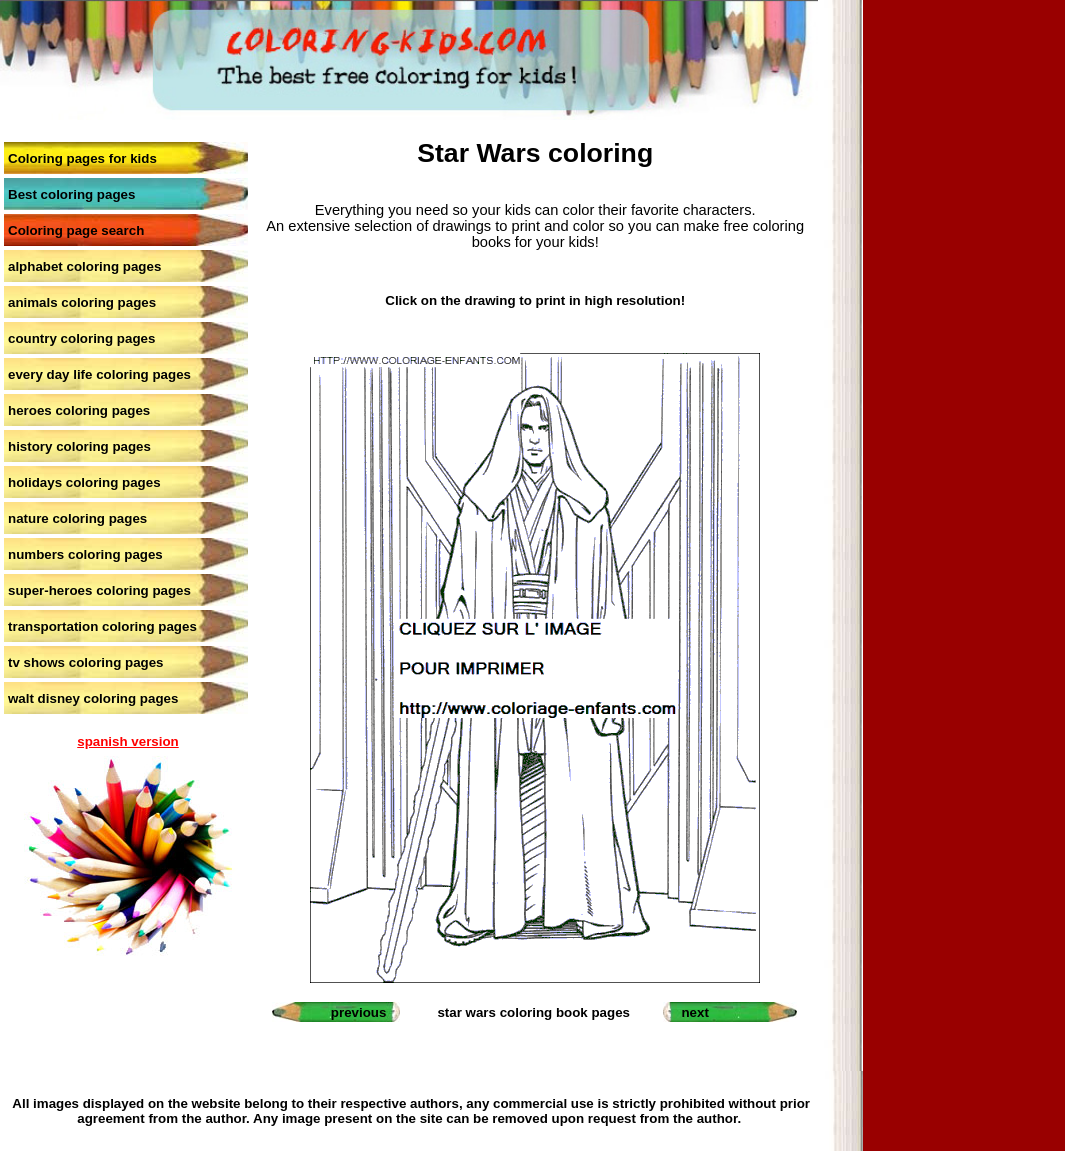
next (694, 1012)
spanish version (127, 741)
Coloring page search (76, 230)
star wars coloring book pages (533, 1012)
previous (359, 1012)
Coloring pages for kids (82, 158)
